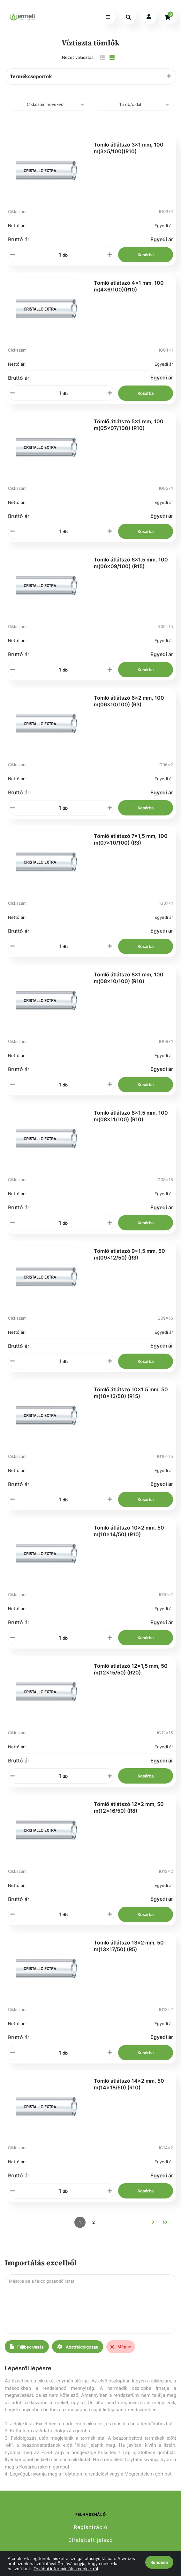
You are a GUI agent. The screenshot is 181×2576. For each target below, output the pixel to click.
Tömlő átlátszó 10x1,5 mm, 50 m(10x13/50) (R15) (131, 1392)
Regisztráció (91, 2527)
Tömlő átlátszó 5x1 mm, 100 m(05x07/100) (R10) (128, 424)
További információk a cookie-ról (66, 2568)
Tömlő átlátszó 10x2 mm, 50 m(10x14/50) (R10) (129, 1531)
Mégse (120, 2346)
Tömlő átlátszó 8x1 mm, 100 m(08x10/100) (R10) (128, 977)
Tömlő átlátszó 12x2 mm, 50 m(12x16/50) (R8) (129, 1807)
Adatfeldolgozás (77, 2346)
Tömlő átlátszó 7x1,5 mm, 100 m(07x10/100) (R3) (131, 839)
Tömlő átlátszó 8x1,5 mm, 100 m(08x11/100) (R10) (131, 1116)
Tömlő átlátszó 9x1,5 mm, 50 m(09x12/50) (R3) (129, 1254)
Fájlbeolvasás (27, 2346)
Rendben (159, 2562)
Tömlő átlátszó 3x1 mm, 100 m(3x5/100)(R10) (128, 148)
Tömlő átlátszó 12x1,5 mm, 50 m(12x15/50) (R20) (131, 1669)
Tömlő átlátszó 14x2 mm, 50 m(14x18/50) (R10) (129, 2084)
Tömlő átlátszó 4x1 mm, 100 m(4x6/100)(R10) (129, 286)
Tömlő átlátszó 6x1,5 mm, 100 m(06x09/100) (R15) (131, 562)
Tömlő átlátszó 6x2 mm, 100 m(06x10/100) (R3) (129, 701)
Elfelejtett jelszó (90, 2540)
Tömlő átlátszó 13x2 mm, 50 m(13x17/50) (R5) (129, 1945)
